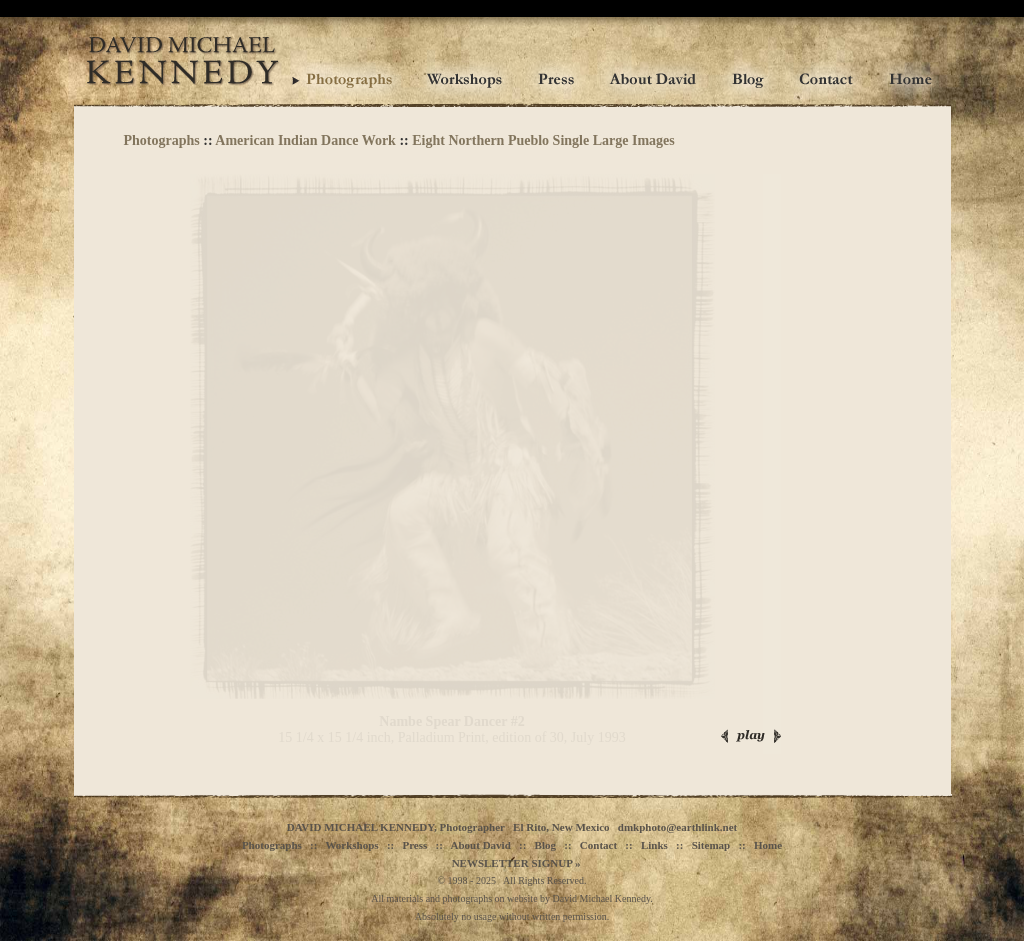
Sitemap (711, 845)
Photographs (162, 140)
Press (414, 845)
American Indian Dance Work (305, 140)
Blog (545, 845)
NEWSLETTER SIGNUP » (516, 863)
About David (481, 845)
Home (768, 845)
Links (654, 845)
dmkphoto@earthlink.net (677, 827)
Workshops (351, 845)
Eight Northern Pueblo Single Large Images (543, 140)
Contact (598, 845)
